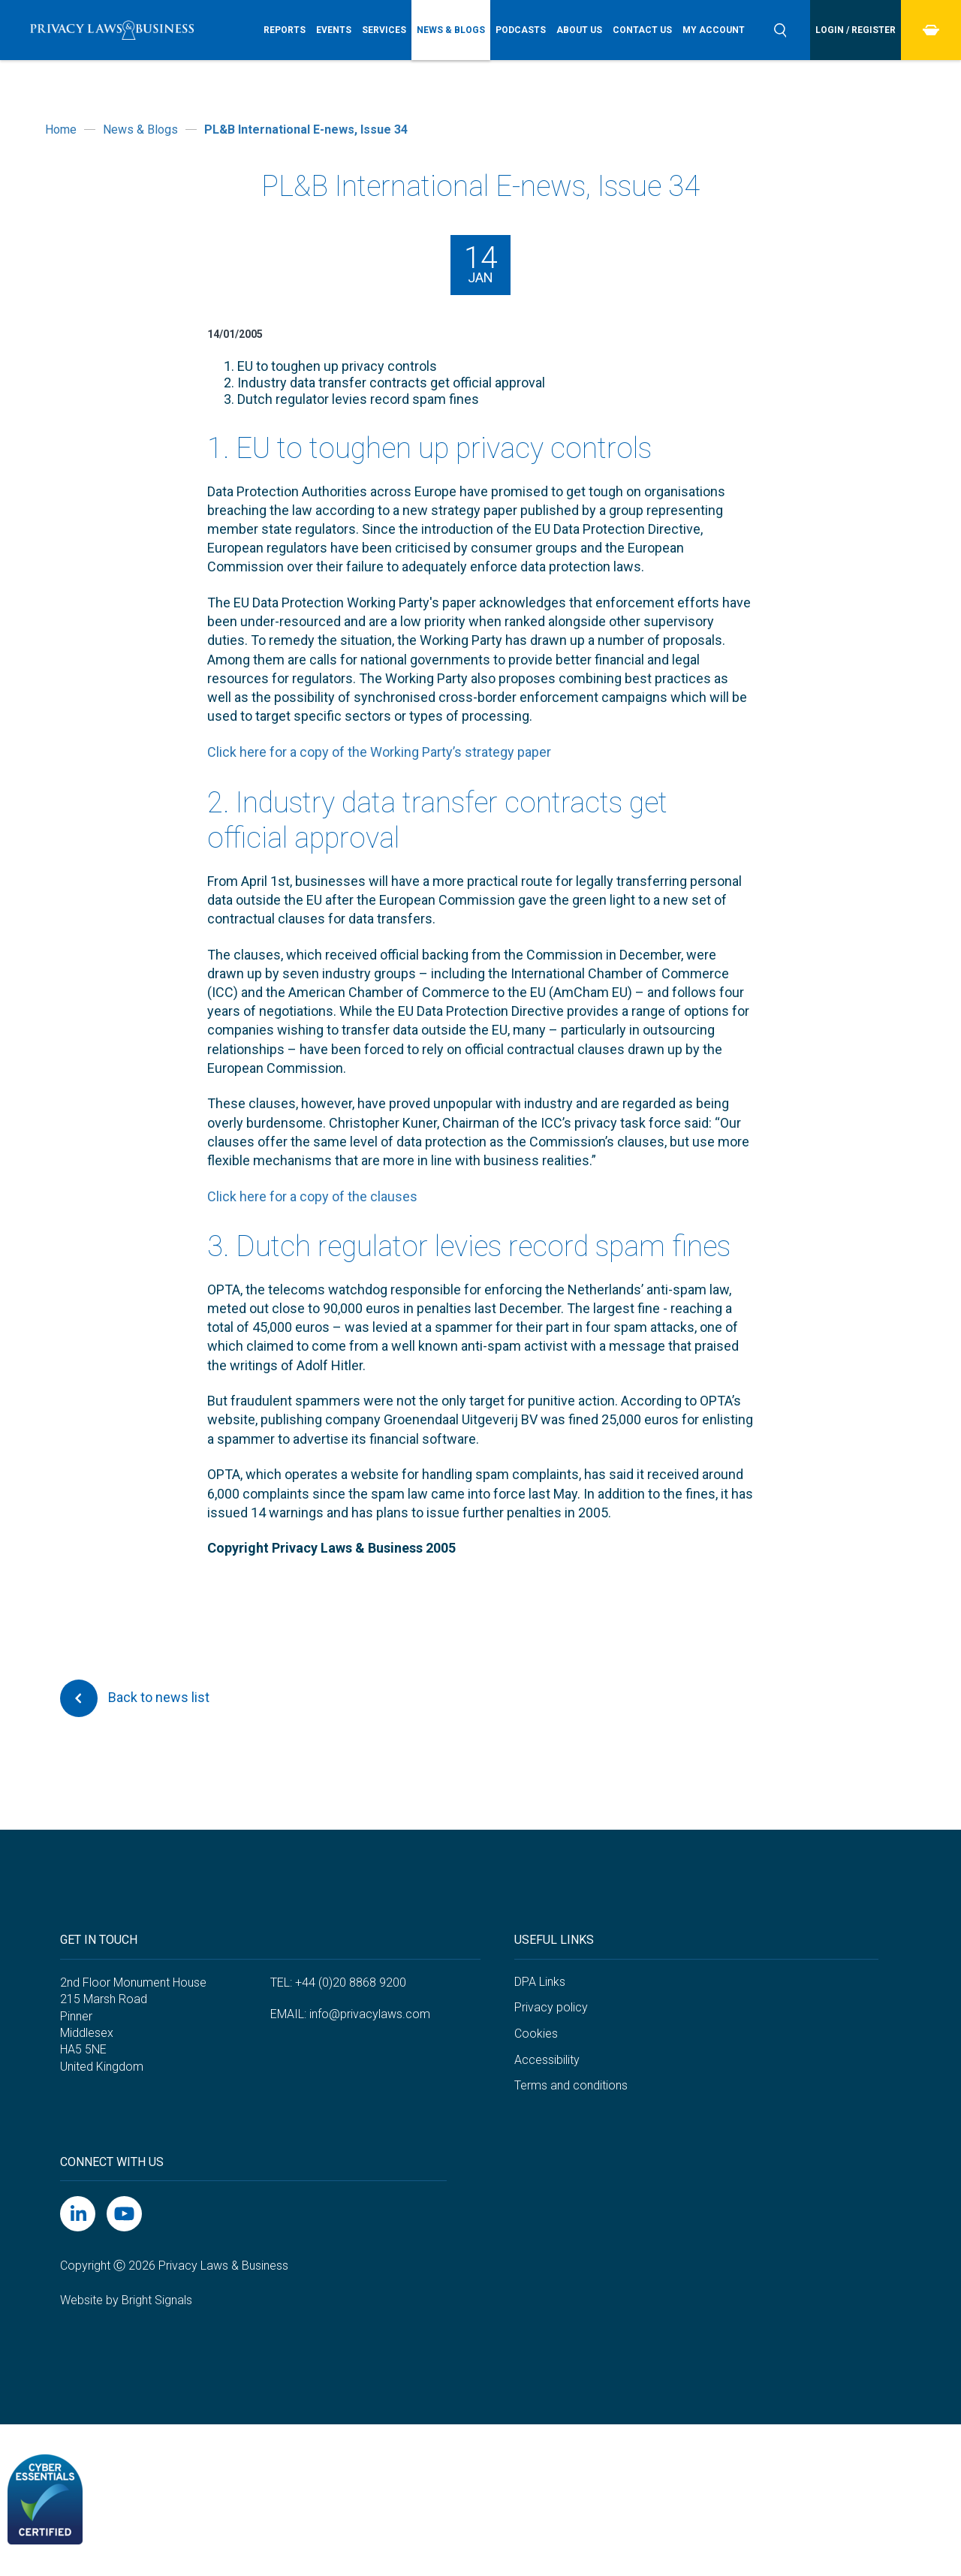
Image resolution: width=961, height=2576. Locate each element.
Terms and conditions (571, 2085)
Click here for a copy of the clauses (312, 1196)
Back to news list (134, 1698)
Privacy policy (551, 2007)
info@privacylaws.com (369, 2014)
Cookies (536, 2033)
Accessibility (547, 2060)
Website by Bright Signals (126, 2300)
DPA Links (539, 1982)
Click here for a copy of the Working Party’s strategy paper (379, 752)
